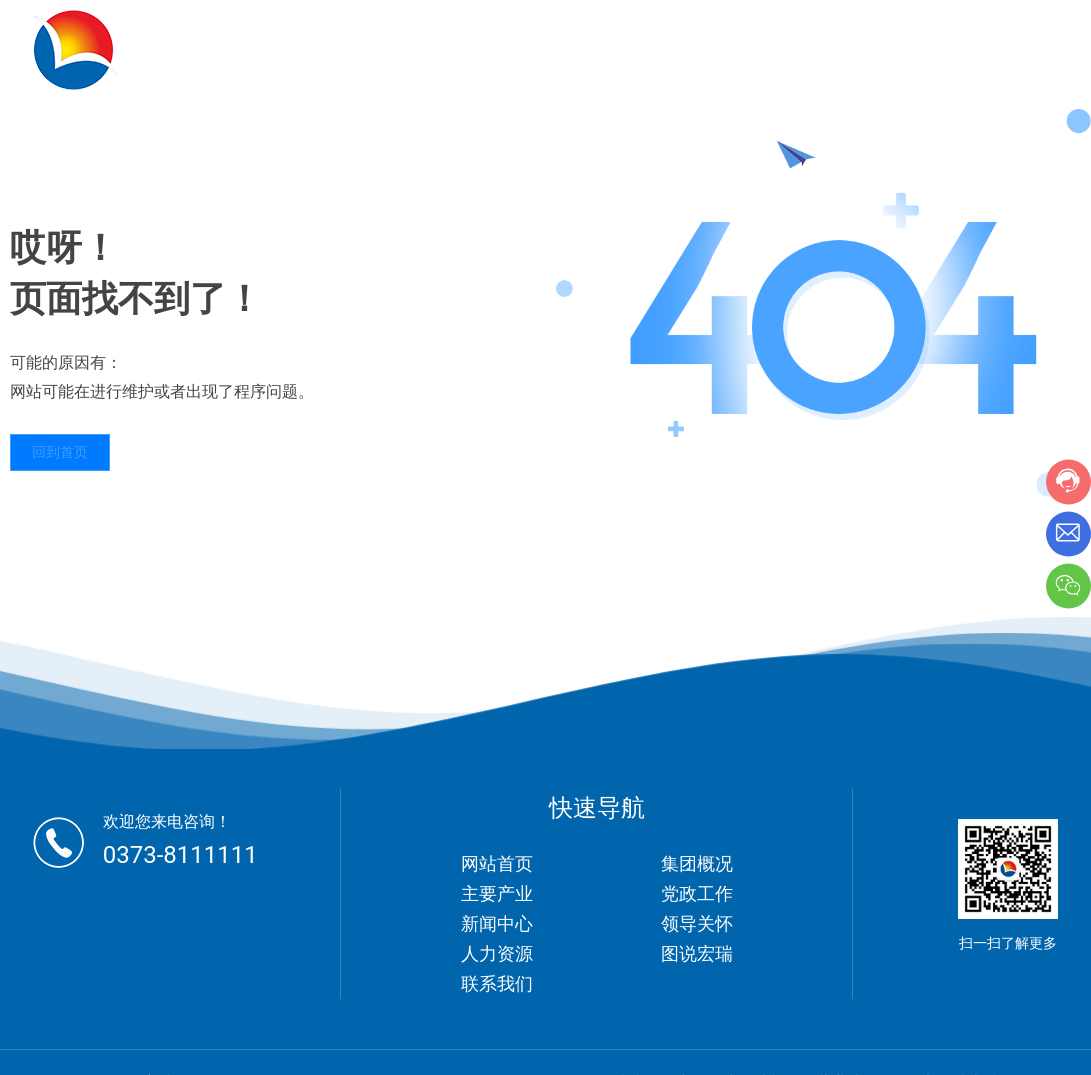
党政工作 (697, 893)
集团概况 (697, 863)
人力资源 (497, 953)
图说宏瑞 (697, 953)
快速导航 (597, 808)
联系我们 (497, 983)
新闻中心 (497, 923)
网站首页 (497, 863)
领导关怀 (697, 923)
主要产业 (497, 893)
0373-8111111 (180, 855)
